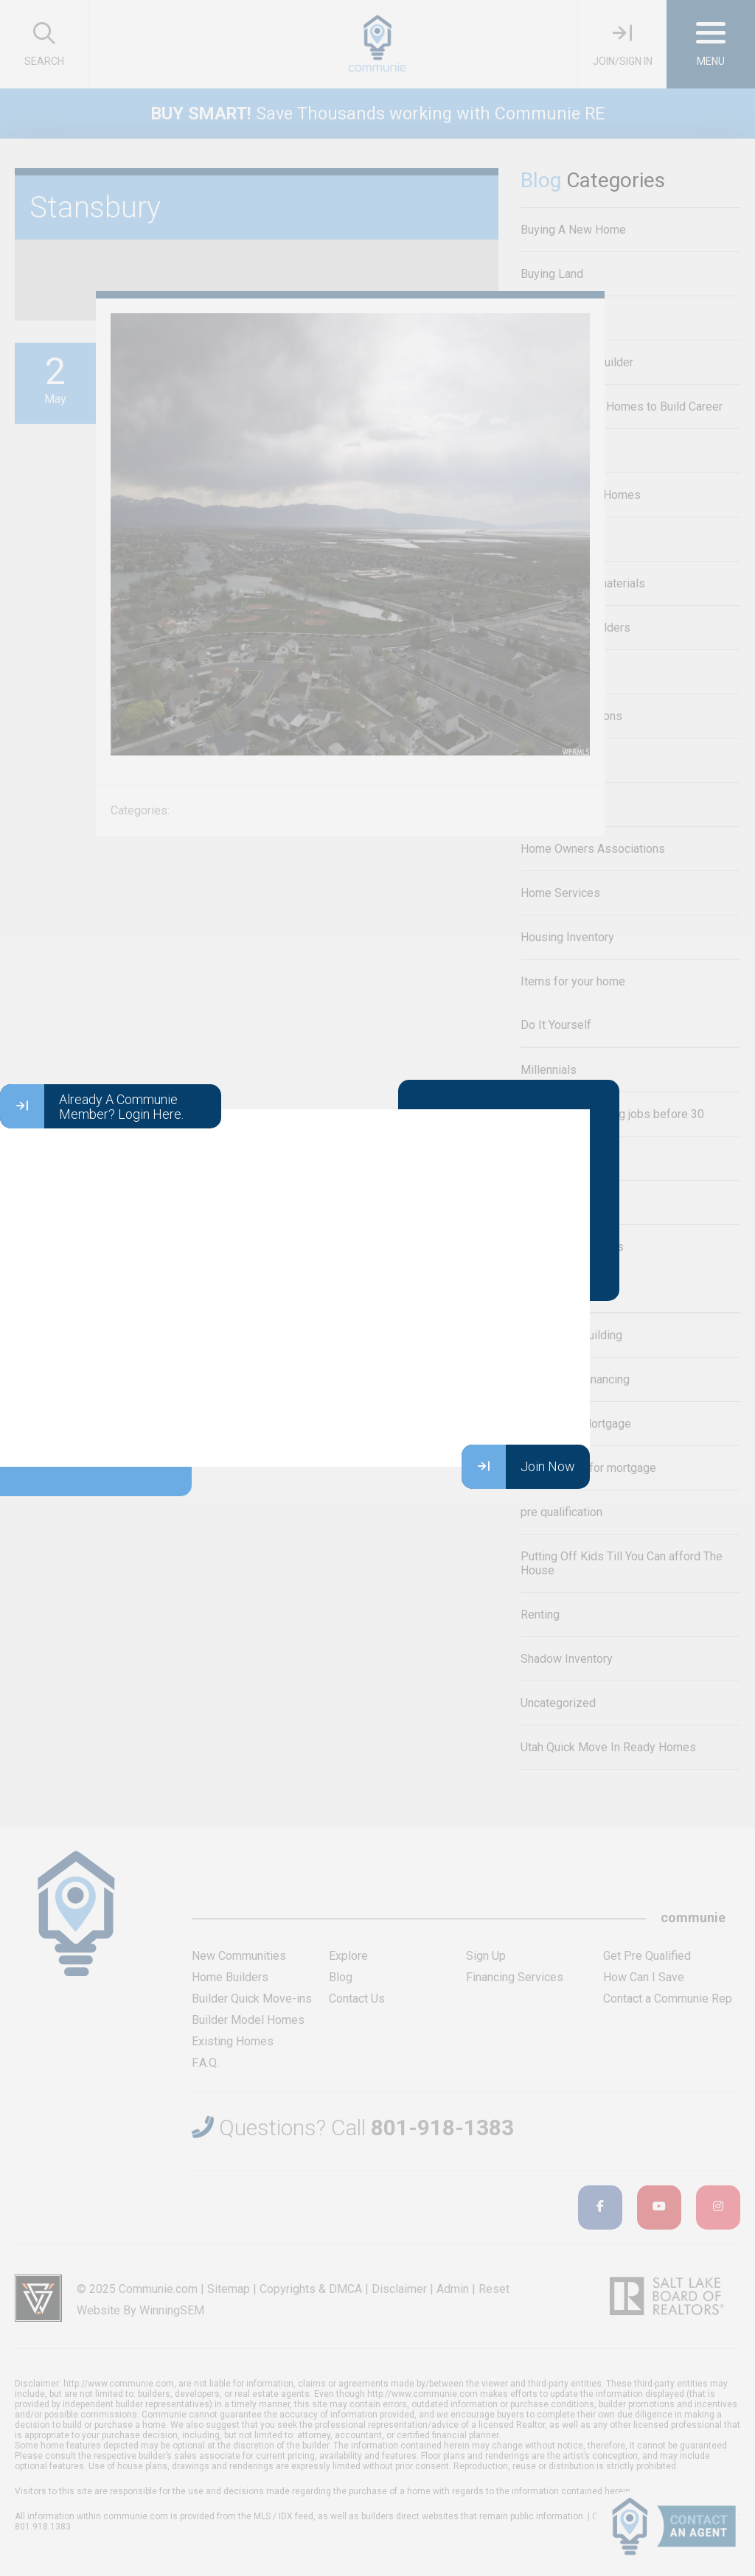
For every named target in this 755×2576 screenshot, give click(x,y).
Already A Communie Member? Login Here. (92, 1106)
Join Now (518, 1467)
